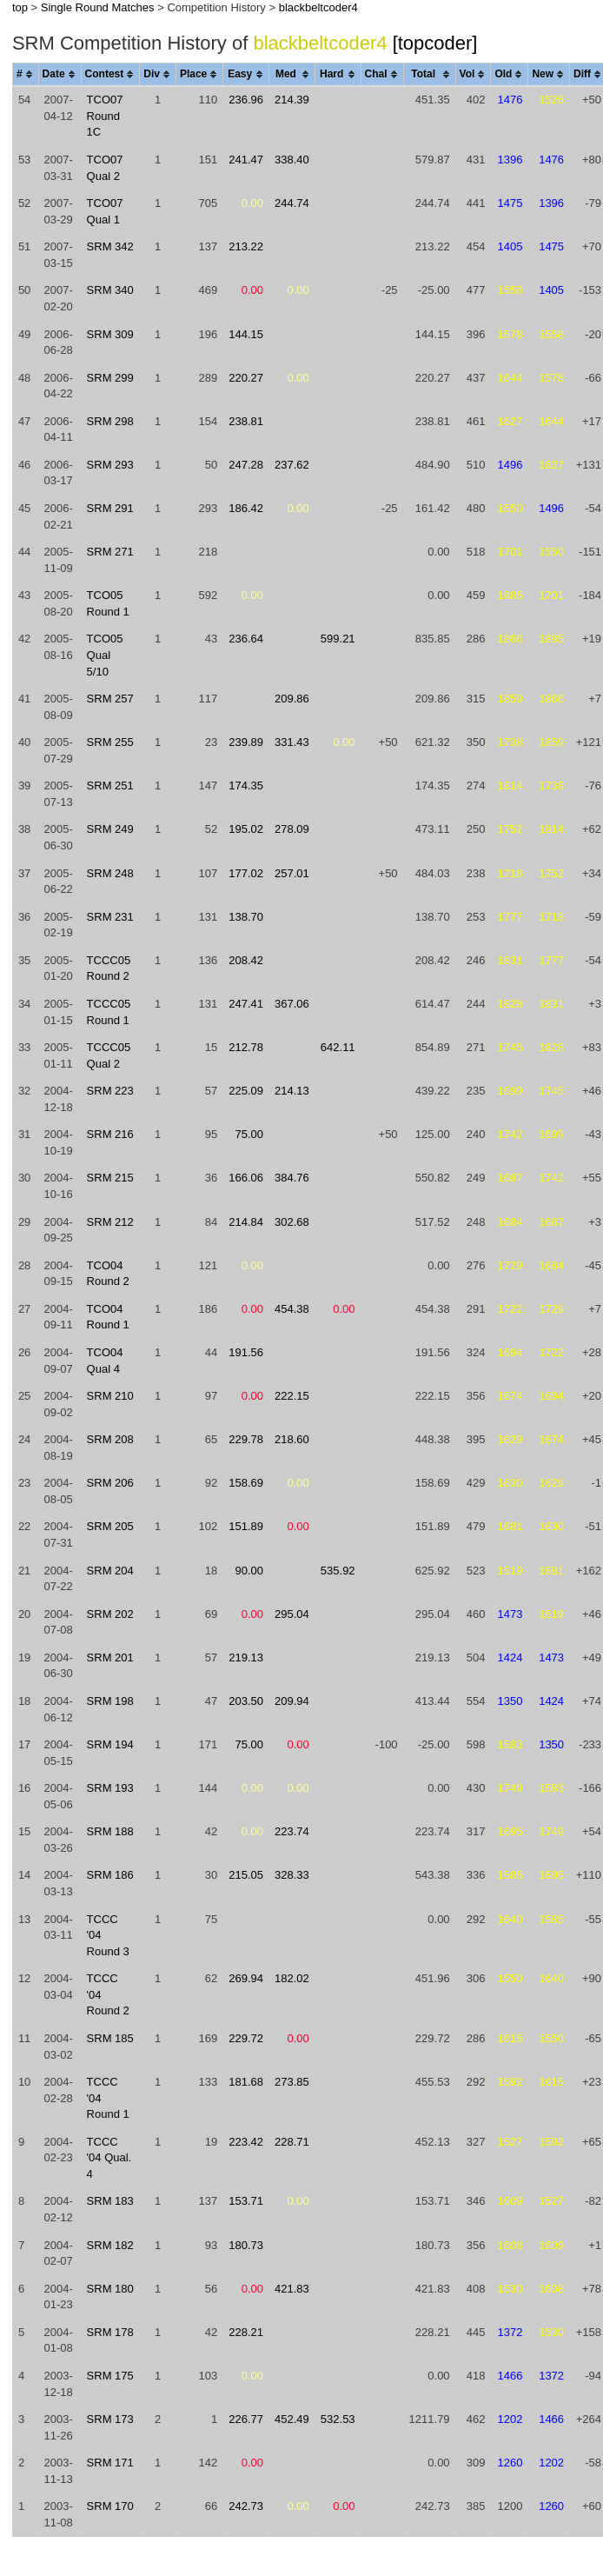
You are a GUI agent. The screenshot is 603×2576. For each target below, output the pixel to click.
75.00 (249, 1134)
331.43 (292, 742)
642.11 (338, 1047)
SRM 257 (110, 698)
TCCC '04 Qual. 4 (109, 2157)
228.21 (246, 2332)
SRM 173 (110, 2419)
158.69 (246, 1482)
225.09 (246, 1090)
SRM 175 (110, 2375)
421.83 (292, 2288)
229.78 (246, 1439)
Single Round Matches (98, 7)
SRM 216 (110, 1134)
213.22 (246, 246)
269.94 (246, 1978)
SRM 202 (110, 1614)
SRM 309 (110, 334)
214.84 (246, 1221)
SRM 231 (110, 916)
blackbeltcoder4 (318, 7)
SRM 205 (110, 1526)
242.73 (246, 2506)
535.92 (338, 1570)
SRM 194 (110, 1744)
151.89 (246, 1526)
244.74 (292, 203)
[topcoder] (435, 43)
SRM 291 (110, 508)
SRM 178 (110, 2332)
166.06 (246, 1177)
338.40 (292, 159)
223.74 (292, 1831)
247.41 (246, 1003)
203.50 (246, 1700)
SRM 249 (110, 828)
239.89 (246, 742)
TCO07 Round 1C (105, 115)
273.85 (292, 2081)
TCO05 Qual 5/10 (105, 654)
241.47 (246, 159)
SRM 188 (110, 1831)
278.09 (292, 828)
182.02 (292, 1978)
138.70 (246, 916)
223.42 (246, 2141)
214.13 (292, 1090)
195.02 (246, 828)
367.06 (292, 1003)
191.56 (246, 1352)
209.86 (292, 698)
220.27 (246, 377)
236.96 (246, 99)
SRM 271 (110, 551)
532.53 (338, 2419)
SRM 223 (110, 1090)
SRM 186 (110, 1874)
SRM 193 (110, 1787)
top (20, 7)
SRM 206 (110, 1482)
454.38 (292, 1308)
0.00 (252, 203)
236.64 (246, 638)
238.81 (246, 421)
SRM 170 (110, 2506)
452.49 (292, 2419)
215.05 (246, 1874)
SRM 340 (110, 289)
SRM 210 (110, 1395)
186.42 (246, 508)
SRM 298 (110, 421)
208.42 (246, 960)
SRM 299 (110, 377)
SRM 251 (110, 785)
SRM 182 (110, 2245)
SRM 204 (110, 1570)
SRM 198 (110, 1700)
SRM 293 (110, 464)
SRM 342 (110, 246)
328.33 (292, 1874)
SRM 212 (110, 1221)
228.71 (292, 2141)
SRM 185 (110, 2038)
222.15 (292, 1395)
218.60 (292, 1439)
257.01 (292, 873)
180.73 (246, 2245)
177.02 (246, 873)
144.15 (246, 334)
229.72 (246, 2038)
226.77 (246, 2419)
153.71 (246, 2200)
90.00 (249, 1570)
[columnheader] (25, 75)
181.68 (246, 2081)
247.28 (246, 464)
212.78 (246, 1047)
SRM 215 (110, 1177)
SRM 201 (110, 1657)
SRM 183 (110, 2200)
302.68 (292, 1221)
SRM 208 (110, 1439)
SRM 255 (110, 742)
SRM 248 (110, 873)
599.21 (338, 638)
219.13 (246, 1657)
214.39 (292, 99)
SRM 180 (110, 2288)
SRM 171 (110, 2462)
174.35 (246, 785)
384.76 (292, 1177)
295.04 (292, 1614)
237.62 (292, 464)
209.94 (292, 1700)
